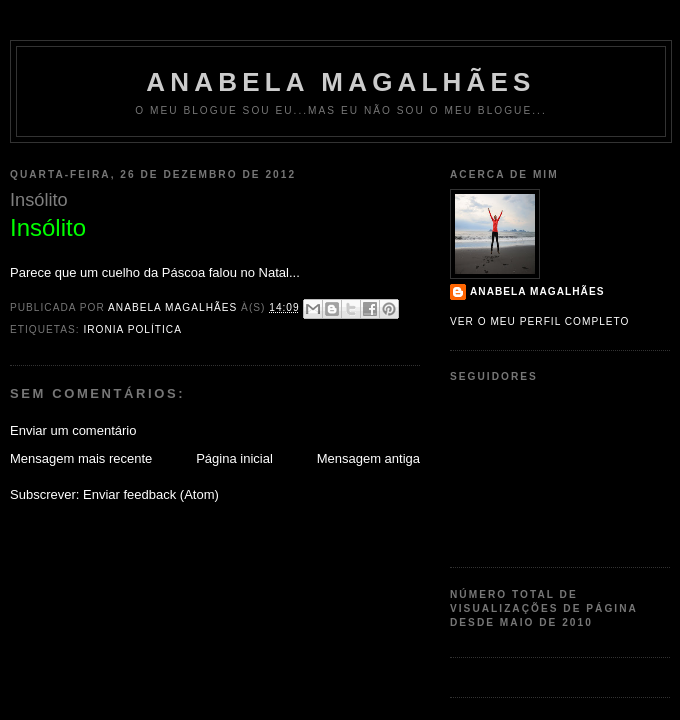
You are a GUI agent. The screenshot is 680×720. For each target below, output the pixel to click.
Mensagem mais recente (81, 458)
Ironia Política (132, 329)
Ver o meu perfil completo (540, 321)
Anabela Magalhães (340, 82)
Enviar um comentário (73, 430)
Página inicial (234, 458)
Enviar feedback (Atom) (151, 494)
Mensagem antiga (368, 458)
